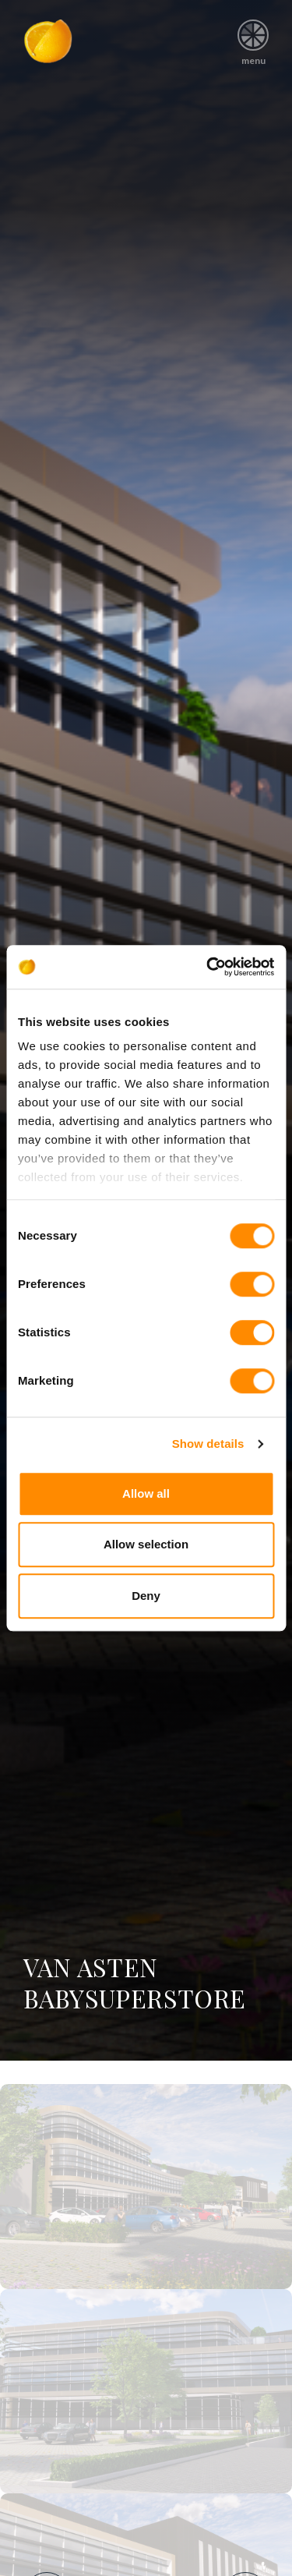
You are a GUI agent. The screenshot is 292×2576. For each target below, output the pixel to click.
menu (253, 37)
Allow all (146, 1493)
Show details (208, 1443)
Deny (146, 1595)
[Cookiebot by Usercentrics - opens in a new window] (208, 967)
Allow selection (146, 1544)
